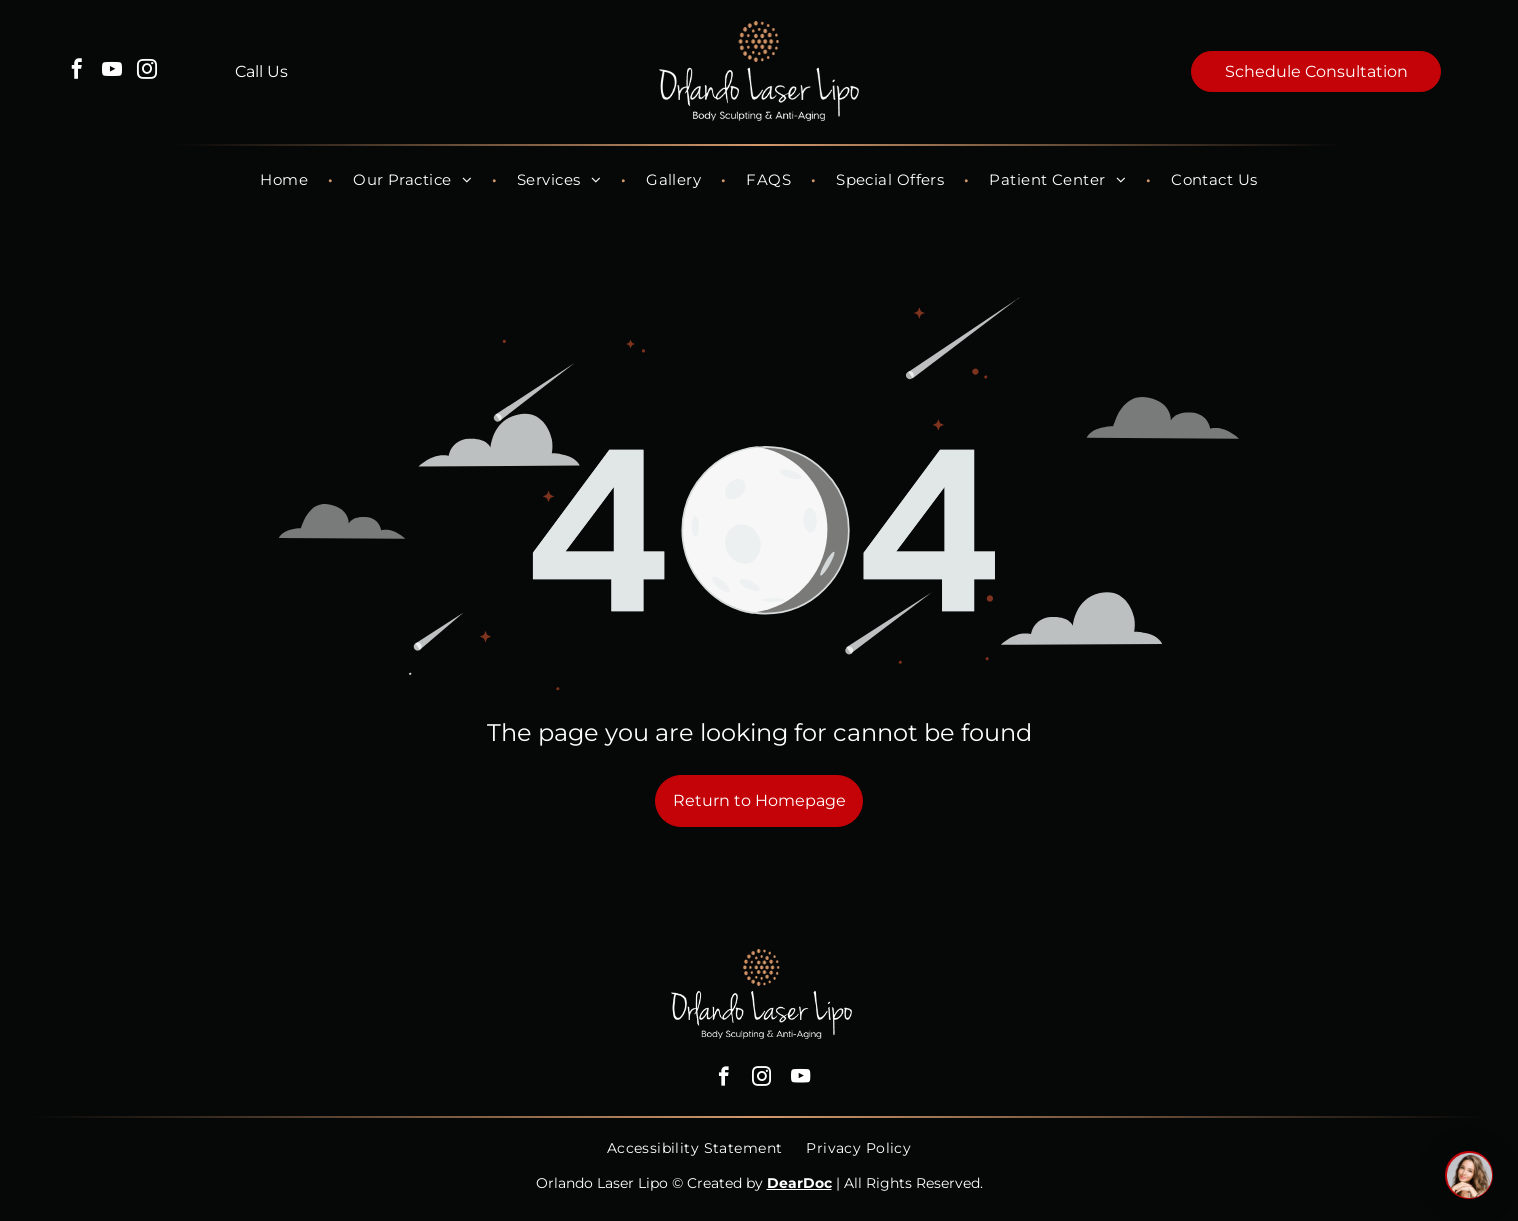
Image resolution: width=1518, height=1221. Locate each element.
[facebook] (77, 71)
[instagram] (147, 71)
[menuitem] (286, 179)
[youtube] (112, 71)
